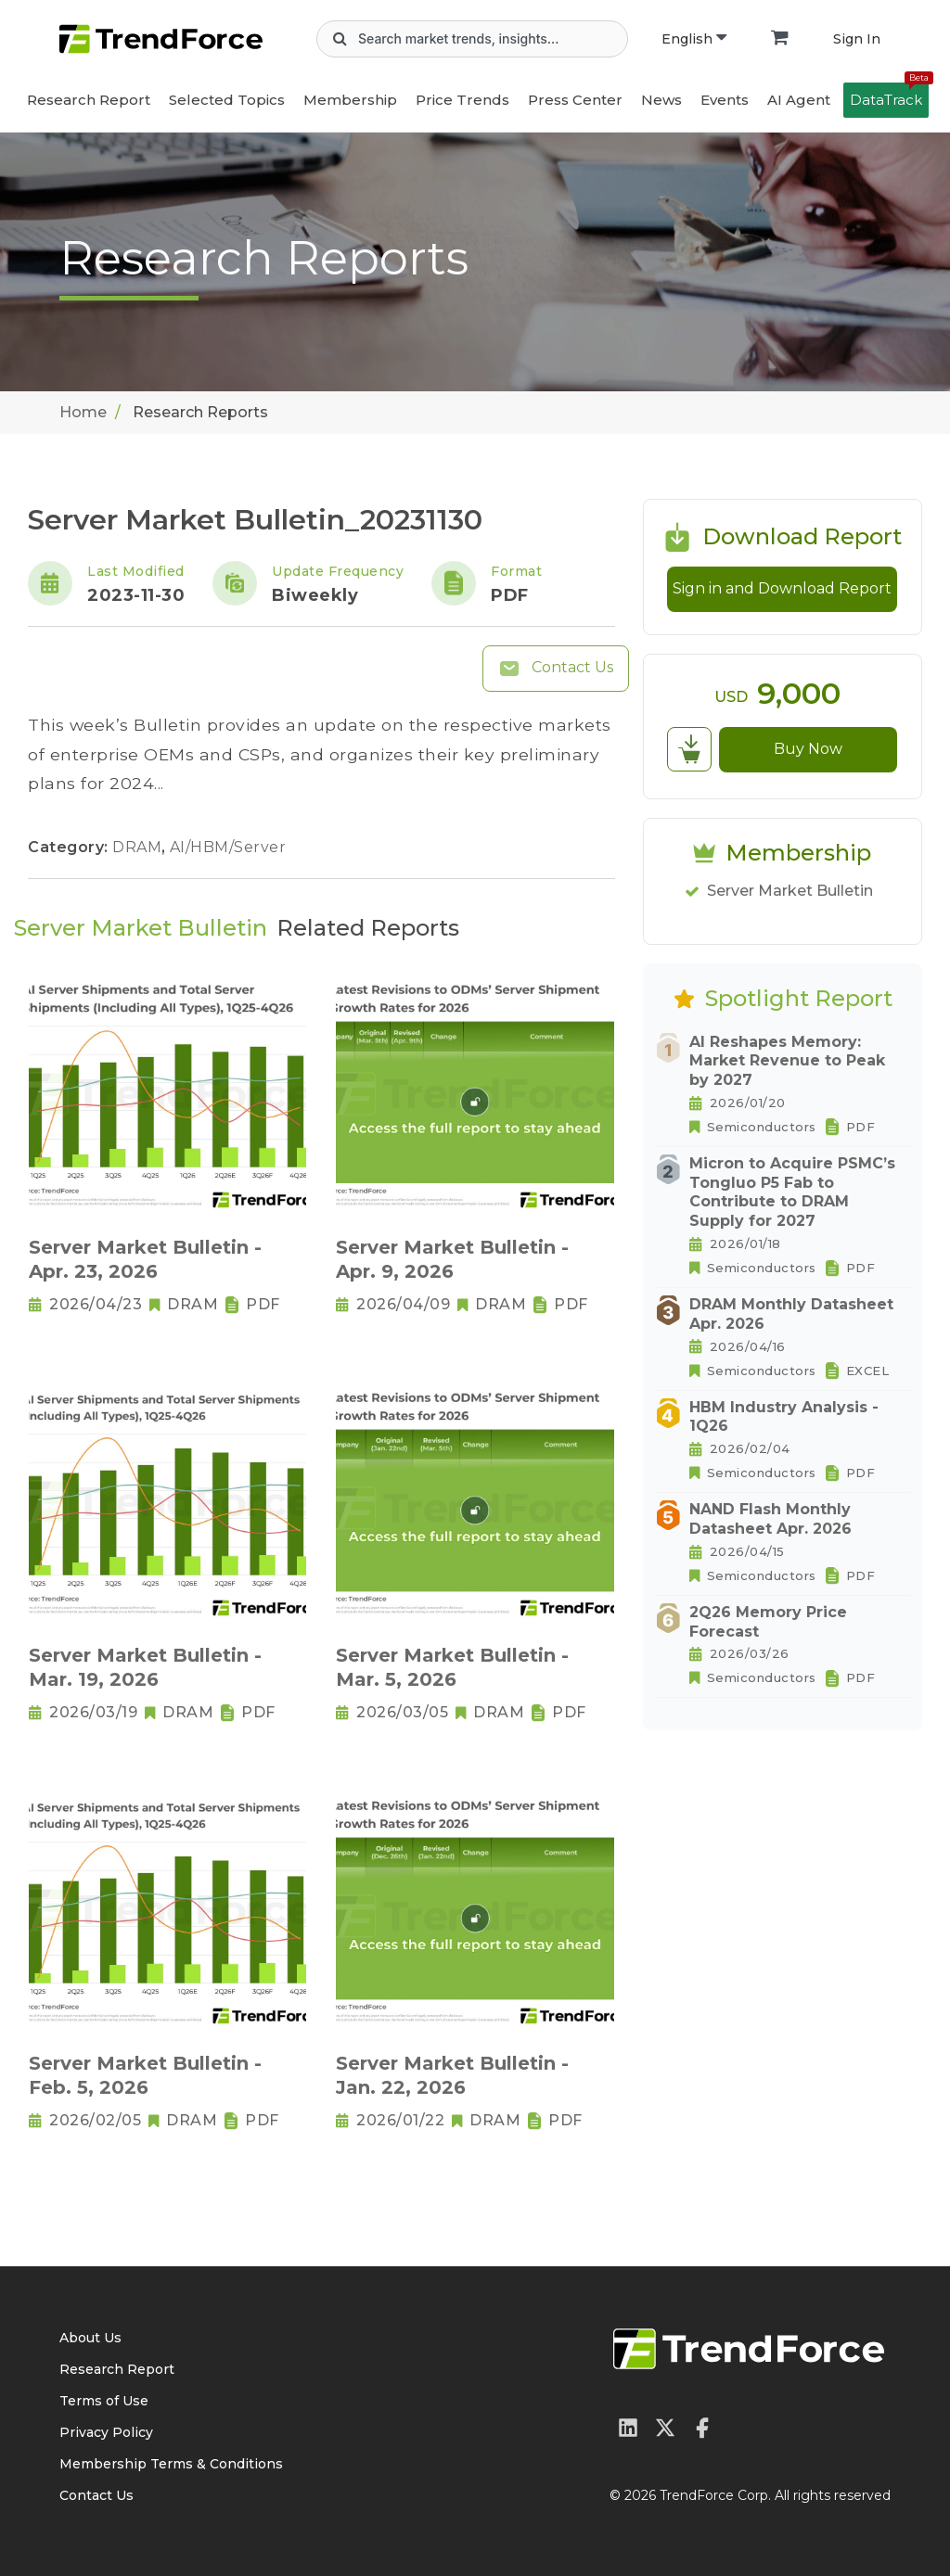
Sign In (856, 39)
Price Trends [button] (462, 99)
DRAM (139, 847)
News (661, 99)
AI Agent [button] (798, 99)
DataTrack (889, 95)
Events (724, 99)
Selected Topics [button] (227, 99)
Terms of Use (103, 2400)
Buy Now (808, 749)
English (693, 39)
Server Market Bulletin (790, 890)
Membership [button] (350, 99)
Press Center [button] (575, 99)
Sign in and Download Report (782, 588)
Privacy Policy (106, 2432)
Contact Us (555, 668)
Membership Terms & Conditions (171, 2463)
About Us (90, 2337)
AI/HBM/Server (228, 847)
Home (83, 412)
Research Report (88, 99)
